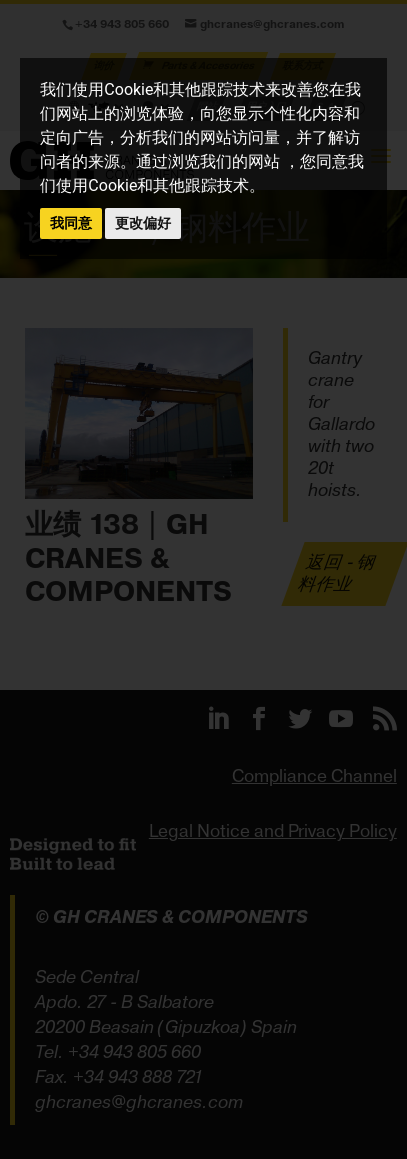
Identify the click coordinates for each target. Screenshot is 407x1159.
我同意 (71, 223)
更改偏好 (143, 223)
